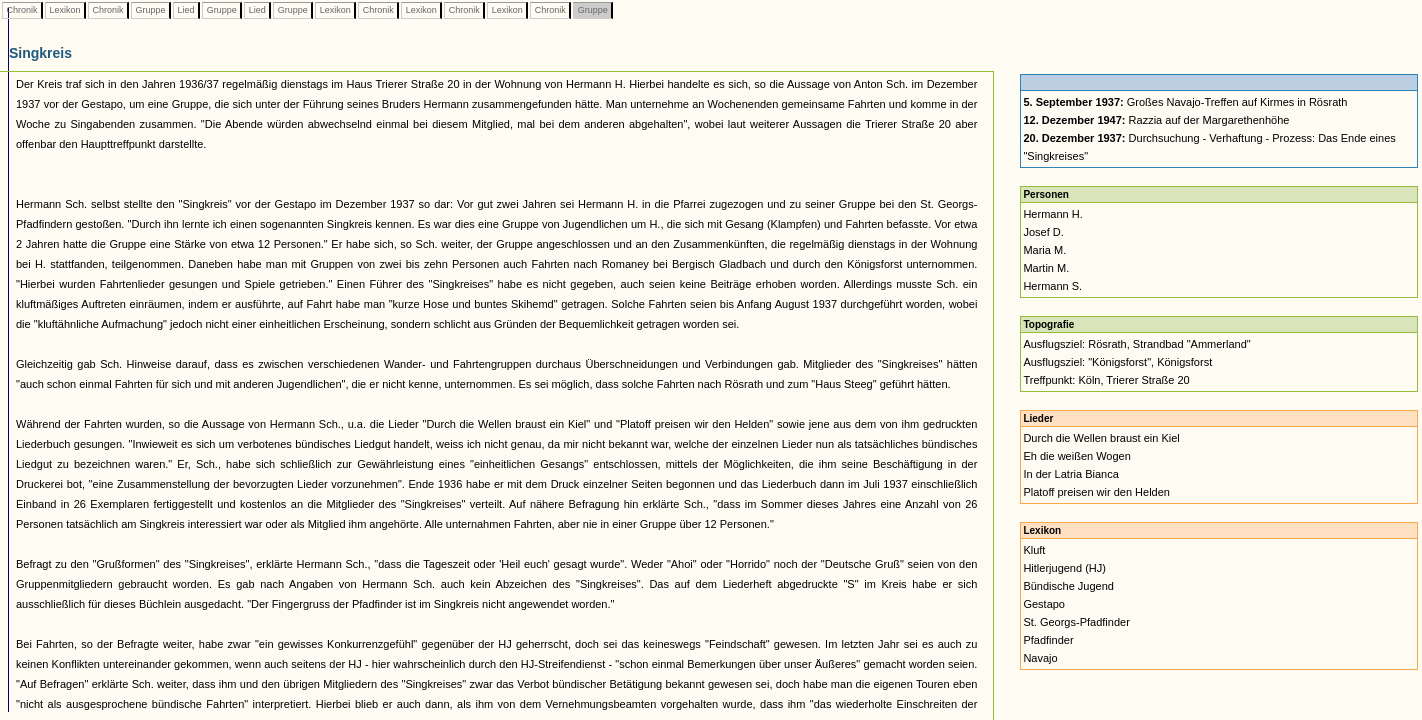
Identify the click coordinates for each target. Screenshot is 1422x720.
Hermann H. (1052, 214)
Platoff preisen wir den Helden (1096, 492)
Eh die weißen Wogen (1076, 456)
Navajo (1040, 658)
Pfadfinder (1048, 640)
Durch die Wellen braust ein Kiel (1101, 438)
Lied (186, 10)
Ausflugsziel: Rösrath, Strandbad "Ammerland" (1136, 344)
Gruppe (150, 10)
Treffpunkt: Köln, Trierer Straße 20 (1106, 380)
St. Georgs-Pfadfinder (1076, 622)
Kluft (1034, 550)
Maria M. (1044, 250)
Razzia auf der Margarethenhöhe (1156, 120)
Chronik (22, 10)
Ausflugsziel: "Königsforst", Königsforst (1117, 362)
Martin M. (1046, 268)
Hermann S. (1052, 286)
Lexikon (65, 10)
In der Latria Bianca (1070, 474)
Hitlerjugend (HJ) (1064, 568)
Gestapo (1044, 604)
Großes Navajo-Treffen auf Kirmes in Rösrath (1185, 102)
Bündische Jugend (1068, 586)
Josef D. (1043, 232)
